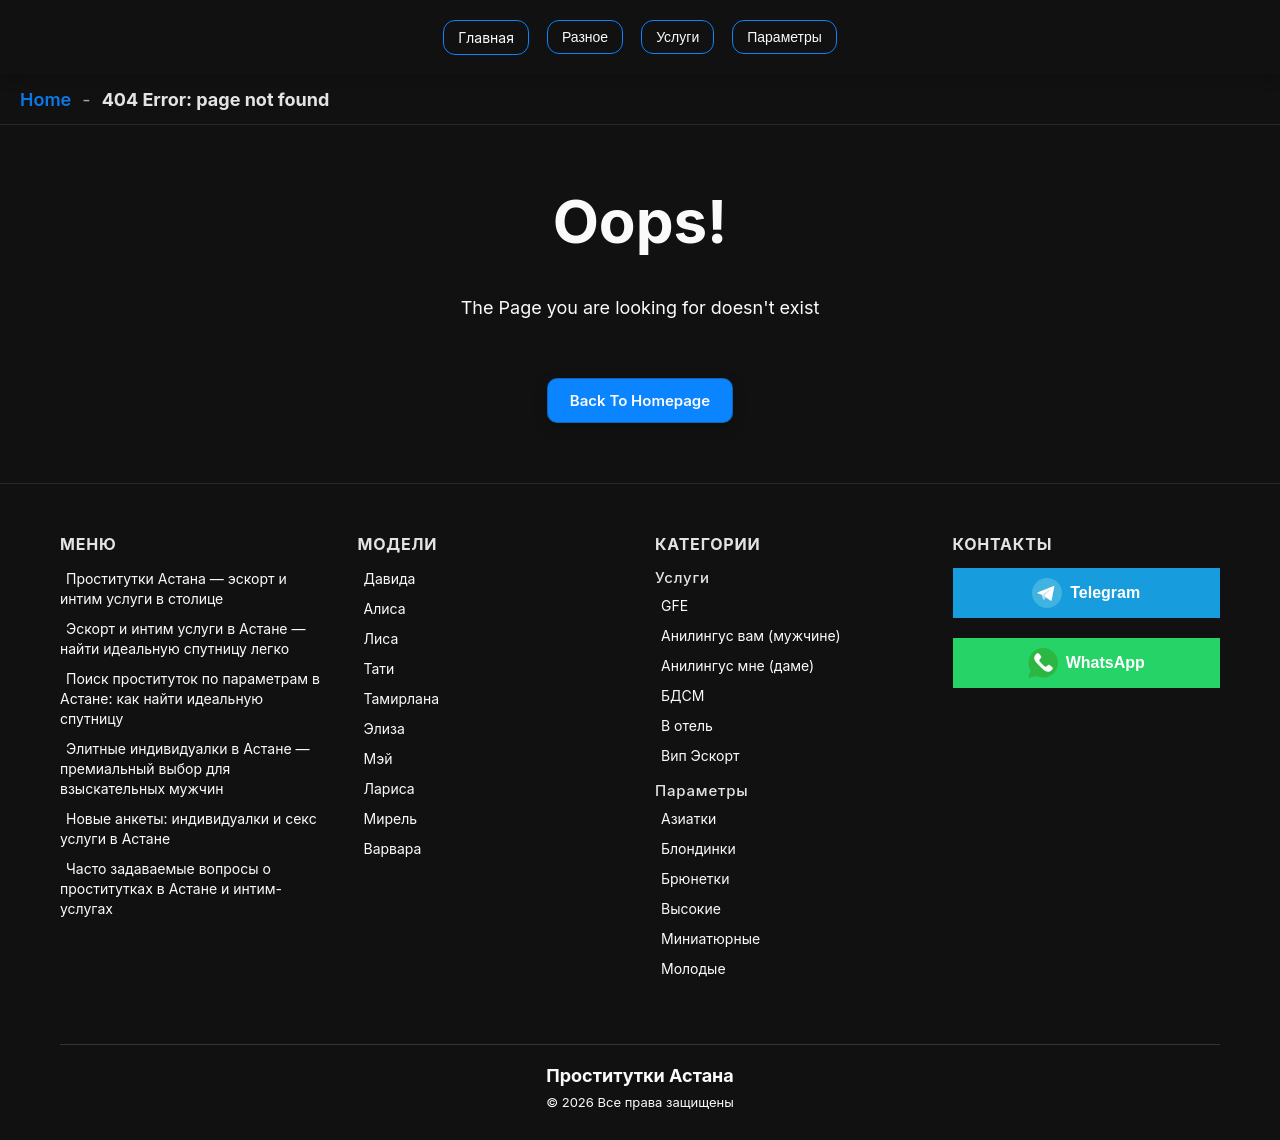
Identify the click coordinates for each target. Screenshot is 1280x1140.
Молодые (693, 968)
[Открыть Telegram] (1087, 593)
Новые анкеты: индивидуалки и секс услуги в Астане (188, 828)
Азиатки (688, 818)
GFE (674, 605)
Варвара (393, 848)
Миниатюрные (710, 938)
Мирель (391, 818)
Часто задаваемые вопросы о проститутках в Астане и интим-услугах (171, 888)
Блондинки (698, 848)
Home (45, 99)
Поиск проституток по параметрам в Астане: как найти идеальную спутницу (190, 698)
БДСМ (682, 695)
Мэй (378, 758)
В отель (687, 725)
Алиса (385, 608)
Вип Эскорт (700, 755)
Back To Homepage (640, 400)
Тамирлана (402, 698)
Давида (390, 578)
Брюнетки (695, 878)
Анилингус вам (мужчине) (751, 635)
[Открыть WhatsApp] (1087, 663)
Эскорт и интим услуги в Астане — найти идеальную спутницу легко (182, 638)
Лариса (389, 788)
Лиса (381, 638)
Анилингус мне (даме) (737, 665)
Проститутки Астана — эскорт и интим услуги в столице (173, 588)
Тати (379, 668)
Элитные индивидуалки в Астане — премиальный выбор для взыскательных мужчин (185, 768)
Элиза (384, 728)
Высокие (691, 908)
